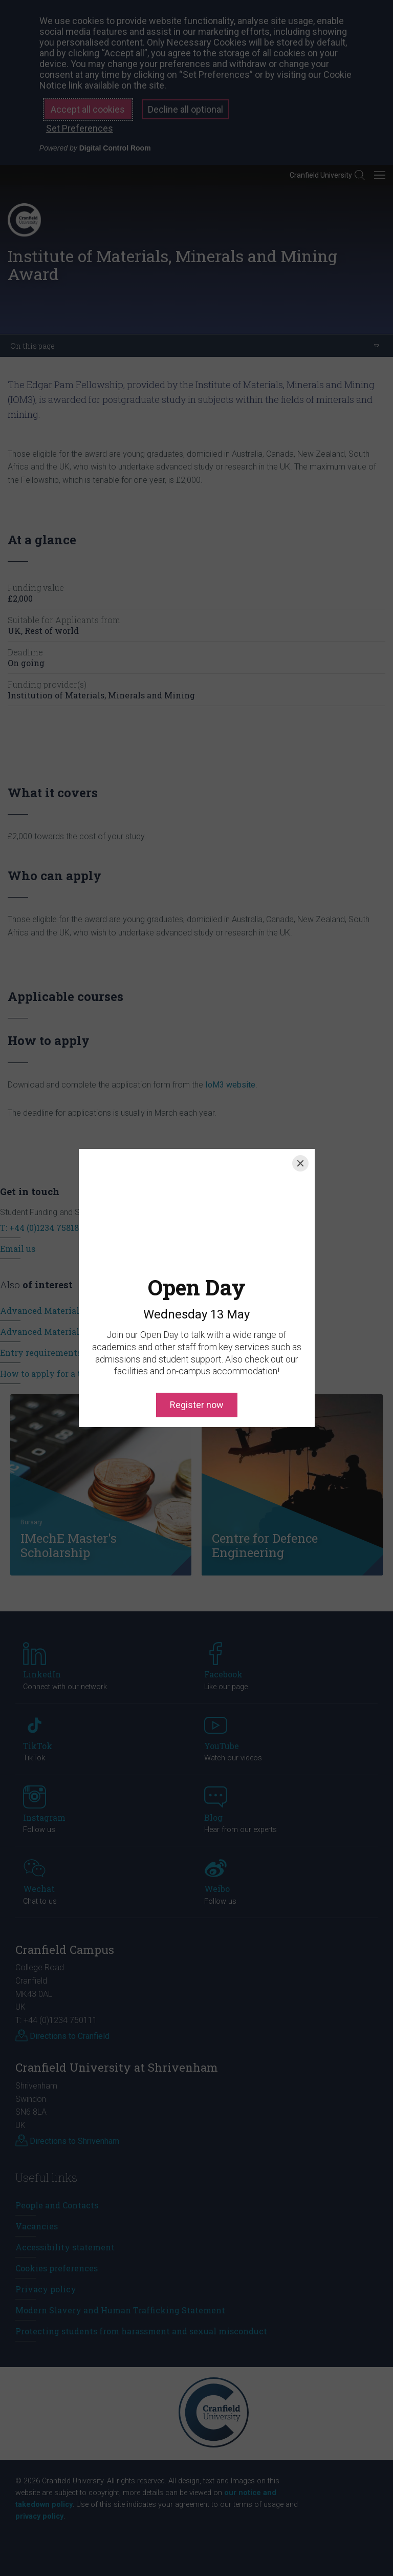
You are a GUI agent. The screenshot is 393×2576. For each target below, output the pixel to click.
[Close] (300, 1163)
